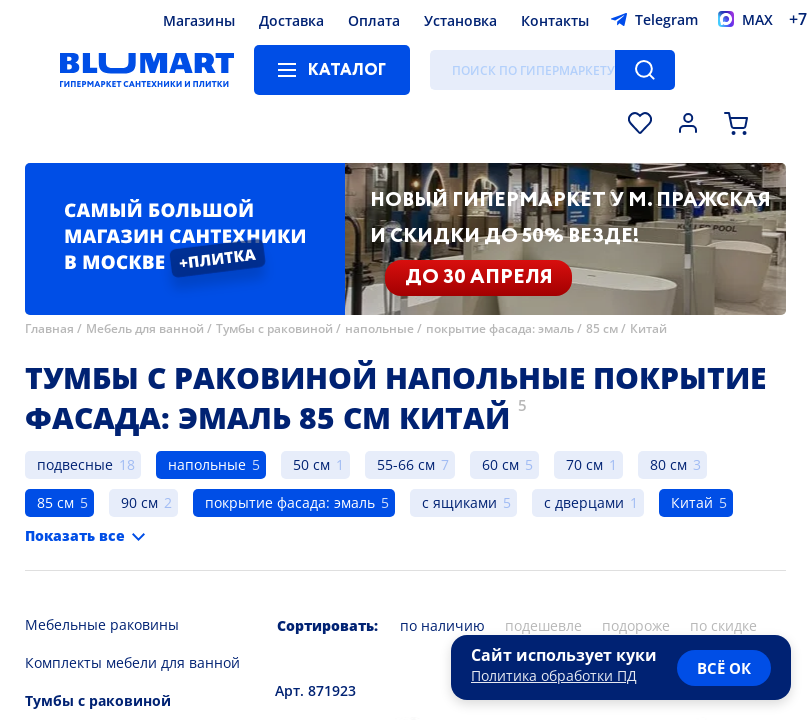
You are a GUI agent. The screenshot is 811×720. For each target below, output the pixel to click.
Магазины (199, 20)
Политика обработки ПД (554, 675)
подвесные (75, 464)
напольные (379, 328)
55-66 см (406, 464)
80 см (668, 464)
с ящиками (459, 502)
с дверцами (584, 502)
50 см (311, 464)
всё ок (724, 668)
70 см (584, 464)
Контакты (555, 20)
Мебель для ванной (145, 328)
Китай (648, 328)
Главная (49, 328)
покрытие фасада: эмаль (500, 328)
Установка (460, 20)
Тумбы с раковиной (274, 328)
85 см (602, 328)
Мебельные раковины (102, 624)
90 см (139, 502)
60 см (500, 464)
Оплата (374, 20)
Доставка (291, 20)
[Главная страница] (147, 70)
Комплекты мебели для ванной (132, 662)
